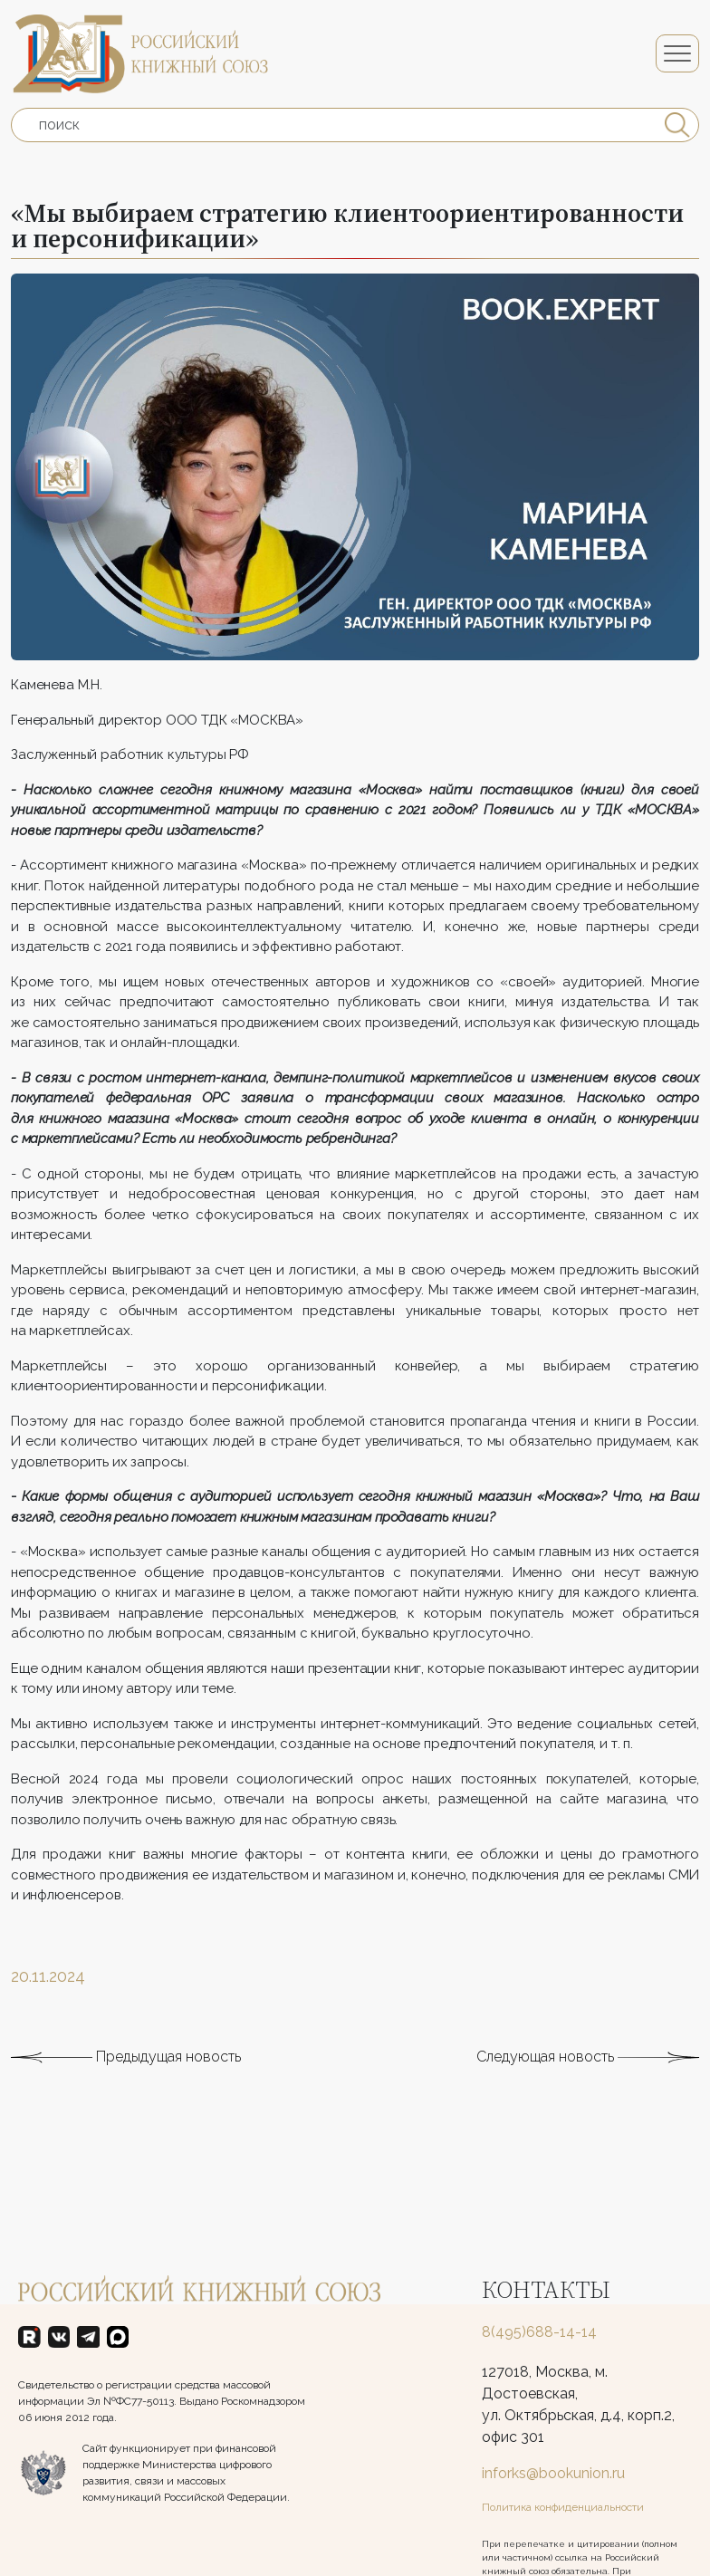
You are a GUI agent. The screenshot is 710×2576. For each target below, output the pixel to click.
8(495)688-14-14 (539, 2332)
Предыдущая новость (126, 2095)
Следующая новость (587, 2095)
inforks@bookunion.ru (553, 2473)
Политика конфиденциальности (563, 2507)
